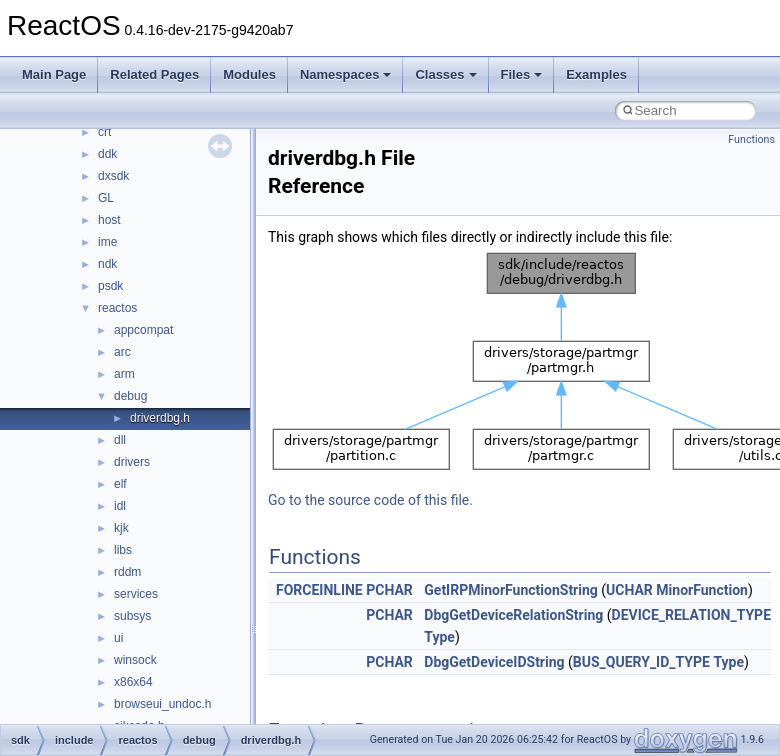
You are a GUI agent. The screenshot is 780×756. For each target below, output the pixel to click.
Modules (249, 74)
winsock (135, 660)
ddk (107, 154)
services (136, 594)
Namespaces (346, 74)
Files (522, 74)
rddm (127, 572)
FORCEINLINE (319, 590)
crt (104, 132)
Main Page (54, 74)
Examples (596, 74)
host (109, 220)
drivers (132, 462)
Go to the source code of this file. (370, 500)
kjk (121, 528)
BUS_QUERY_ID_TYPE (641, 662)
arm (124, 374)
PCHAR (389, 590)
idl (120, 506)
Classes (445, 74)
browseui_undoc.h (162, 704)
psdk (110, 286)
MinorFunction (702, 590)
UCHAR (629, 590)
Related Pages (154, 74)
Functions (751, 139)
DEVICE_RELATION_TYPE (691, 615)
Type (439, 637)
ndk (107, 264)
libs (123, 550)
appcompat (143, 330)
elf (120, 484)
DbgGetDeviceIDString (494, 662)
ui (118, 638)
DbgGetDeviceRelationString (513, 615)
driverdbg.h (160, 418)
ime (107, 242)
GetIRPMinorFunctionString (511, 590)
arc (122, 352)
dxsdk (113, 176)
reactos (117, 308)
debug (130, 396)
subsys (132, 616)
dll (120, 440)
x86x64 (133, 682)
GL (106, 198)
